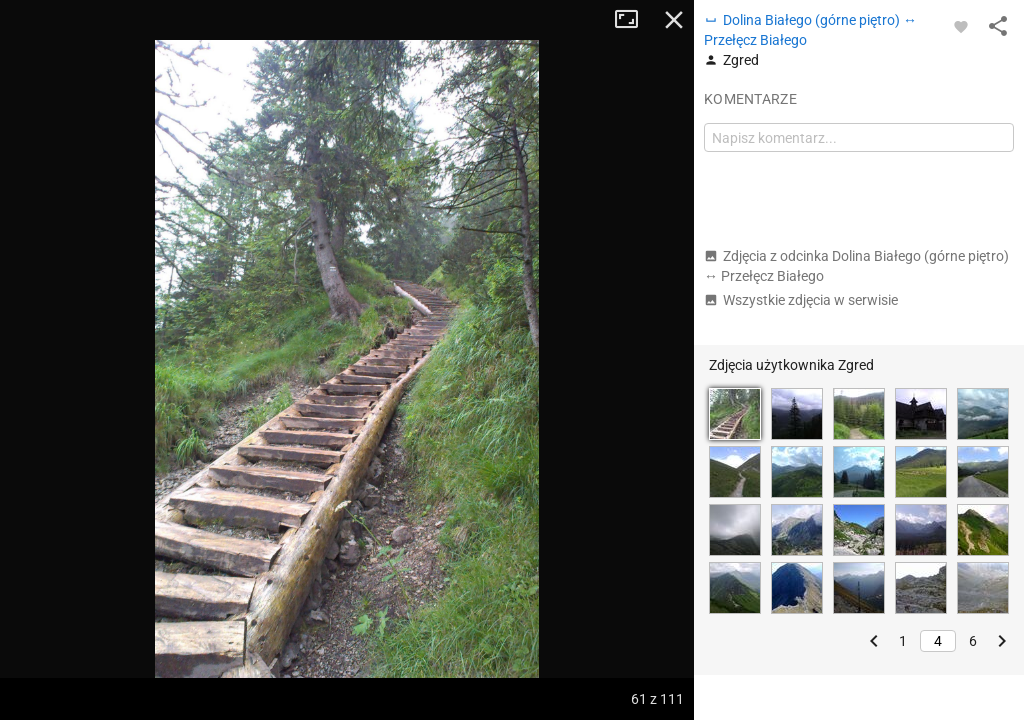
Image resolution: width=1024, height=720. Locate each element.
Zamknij (674, 20)
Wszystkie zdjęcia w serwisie (801, 300)
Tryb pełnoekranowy (634, 20)
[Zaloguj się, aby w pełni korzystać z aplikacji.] (961, 26)
